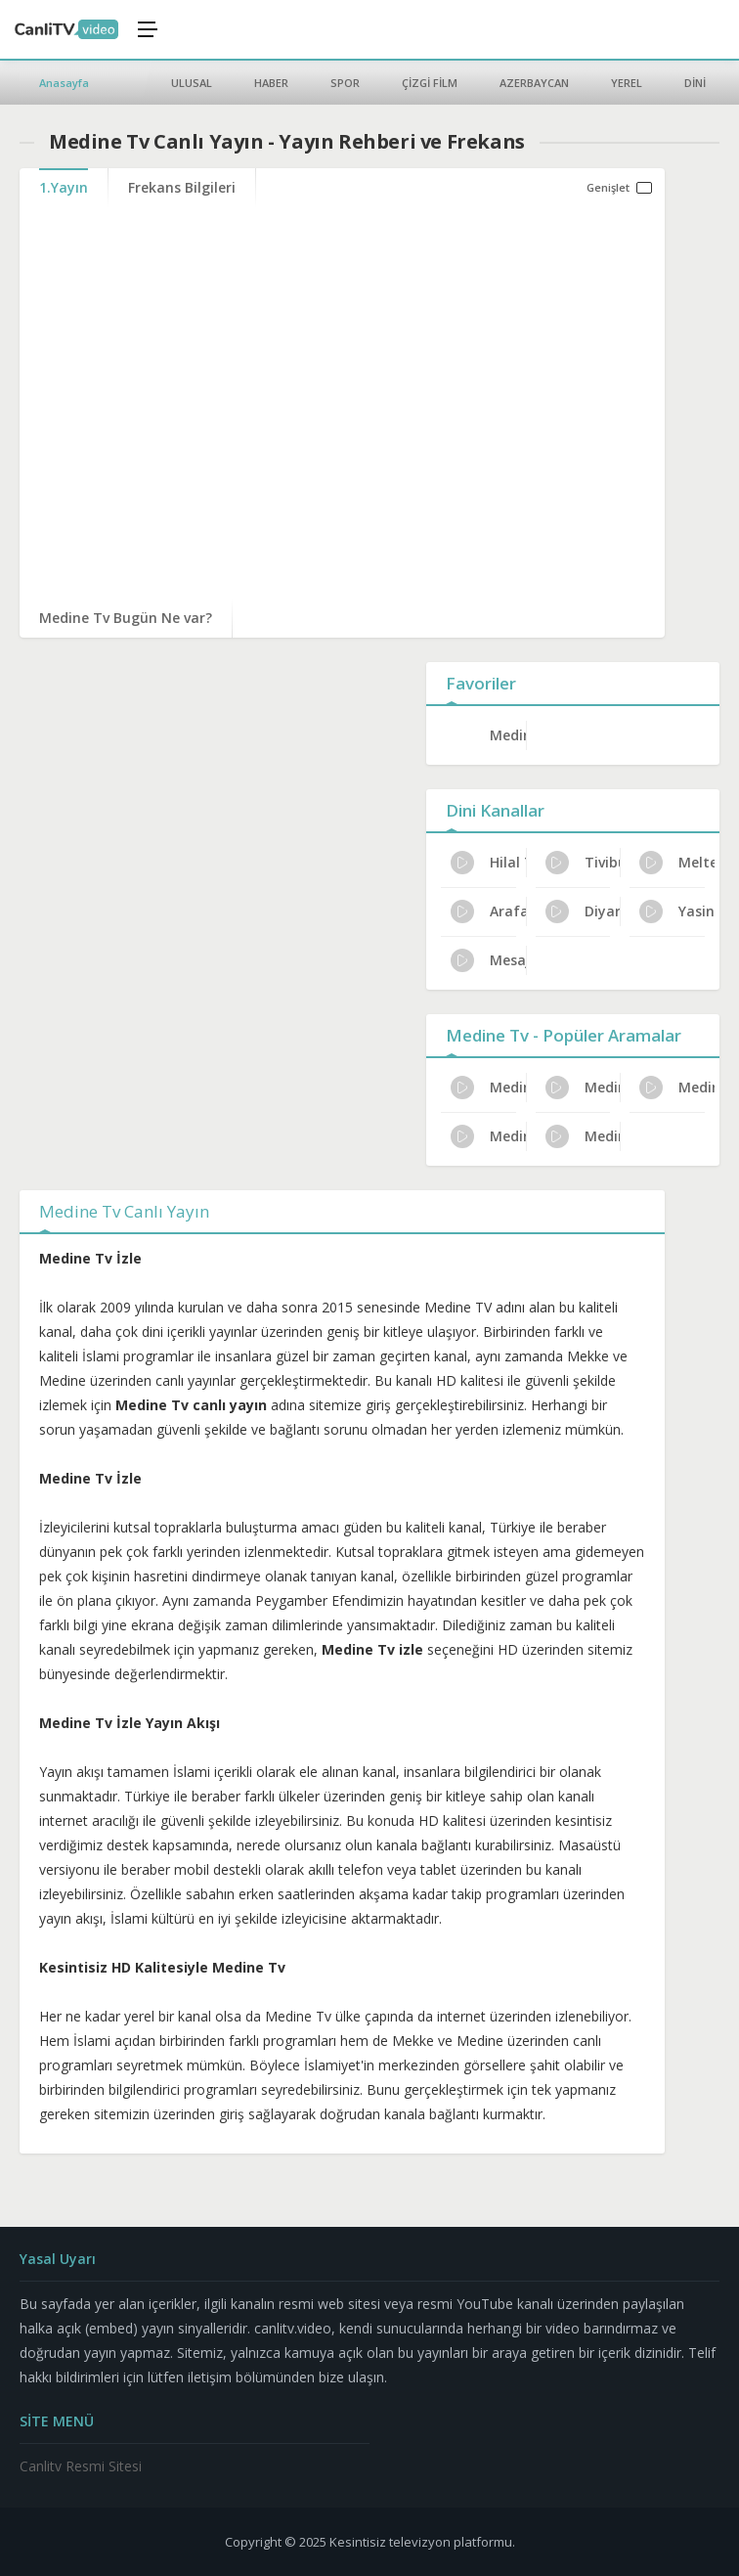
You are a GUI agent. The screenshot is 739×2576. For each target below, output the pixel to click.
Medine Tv (508, 735)
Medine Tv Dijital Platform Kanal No (488, 1136)
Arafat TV (488, 911)
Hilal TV (488, 862)
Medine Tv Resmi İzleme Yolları (583, 1136)
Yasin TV (677, 911)
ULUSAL (191, 82)
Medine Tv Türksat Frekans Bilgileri (677, 1087)
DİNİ (695, 82)
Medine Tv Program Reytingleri (583, 1087)
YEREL (626, 82)
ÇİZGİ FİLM (429, 82)
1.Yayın (63, 187)
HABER (271, 82)
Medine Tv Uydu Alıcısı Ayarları (488, 1087)
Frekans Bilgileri (182, 187)
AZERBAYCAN (534, 82)
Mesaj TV (488, 960)
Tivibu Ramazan (583, 862)
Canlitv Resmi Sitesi (81, 2466)
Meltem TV (677, 862)
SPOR (345, 82)
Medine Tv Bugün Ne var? (125, 617)
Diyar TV (583, 911)
